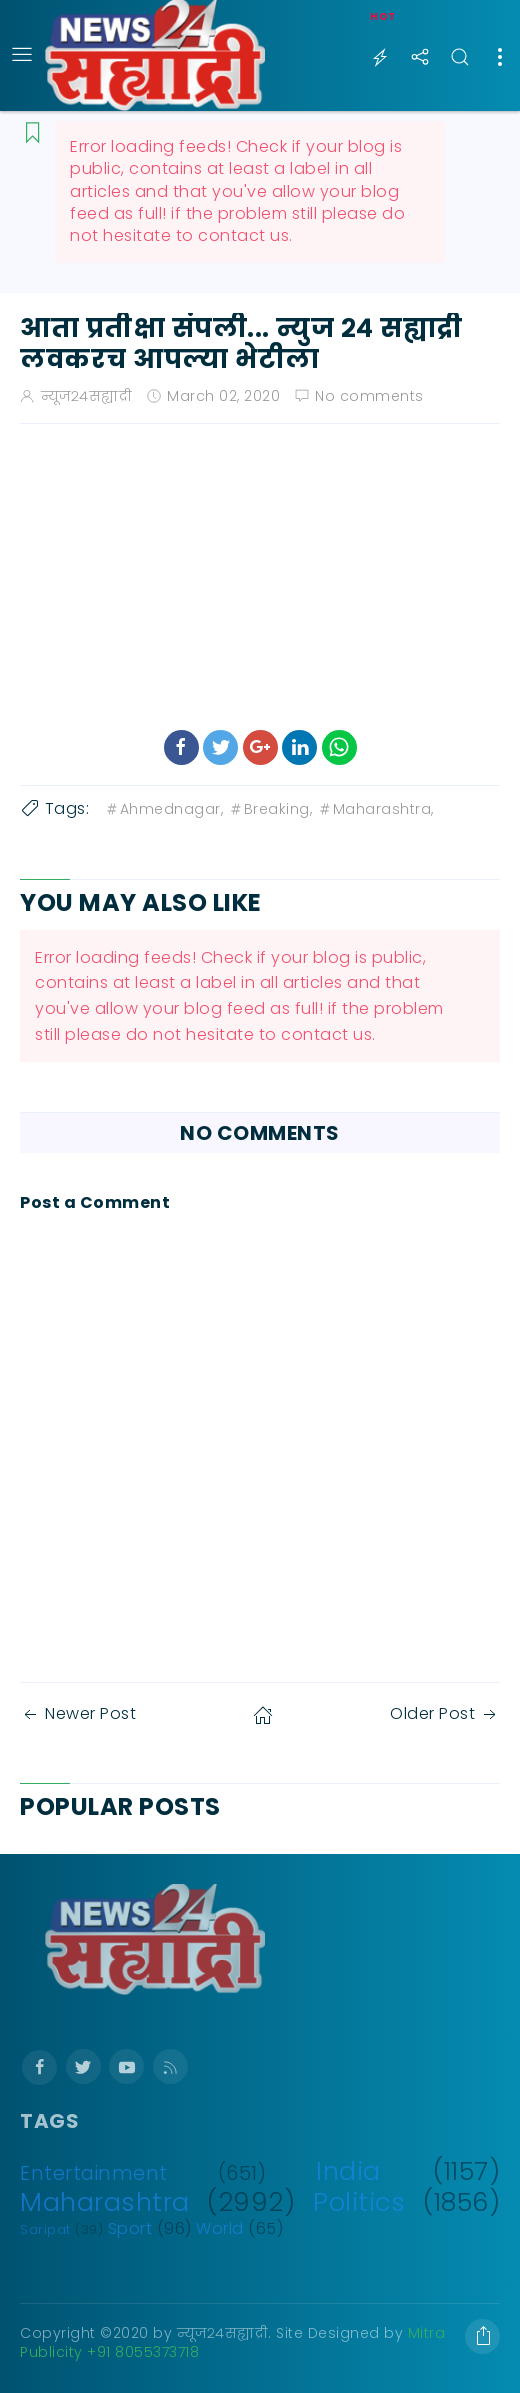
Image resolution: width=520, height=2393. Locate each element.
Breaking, (270, 809)
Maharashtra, (375, 809)
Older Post (445, 1713)
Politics (359, 2202)
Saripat (45, 2229)
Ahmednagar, (164, 809)
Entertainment (94, 2173)
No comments (369, 396)
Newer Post (78, 1713)
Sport (130, 2228)
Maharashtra (105, 2202)
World (220, 2228)
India (348, 2171)
